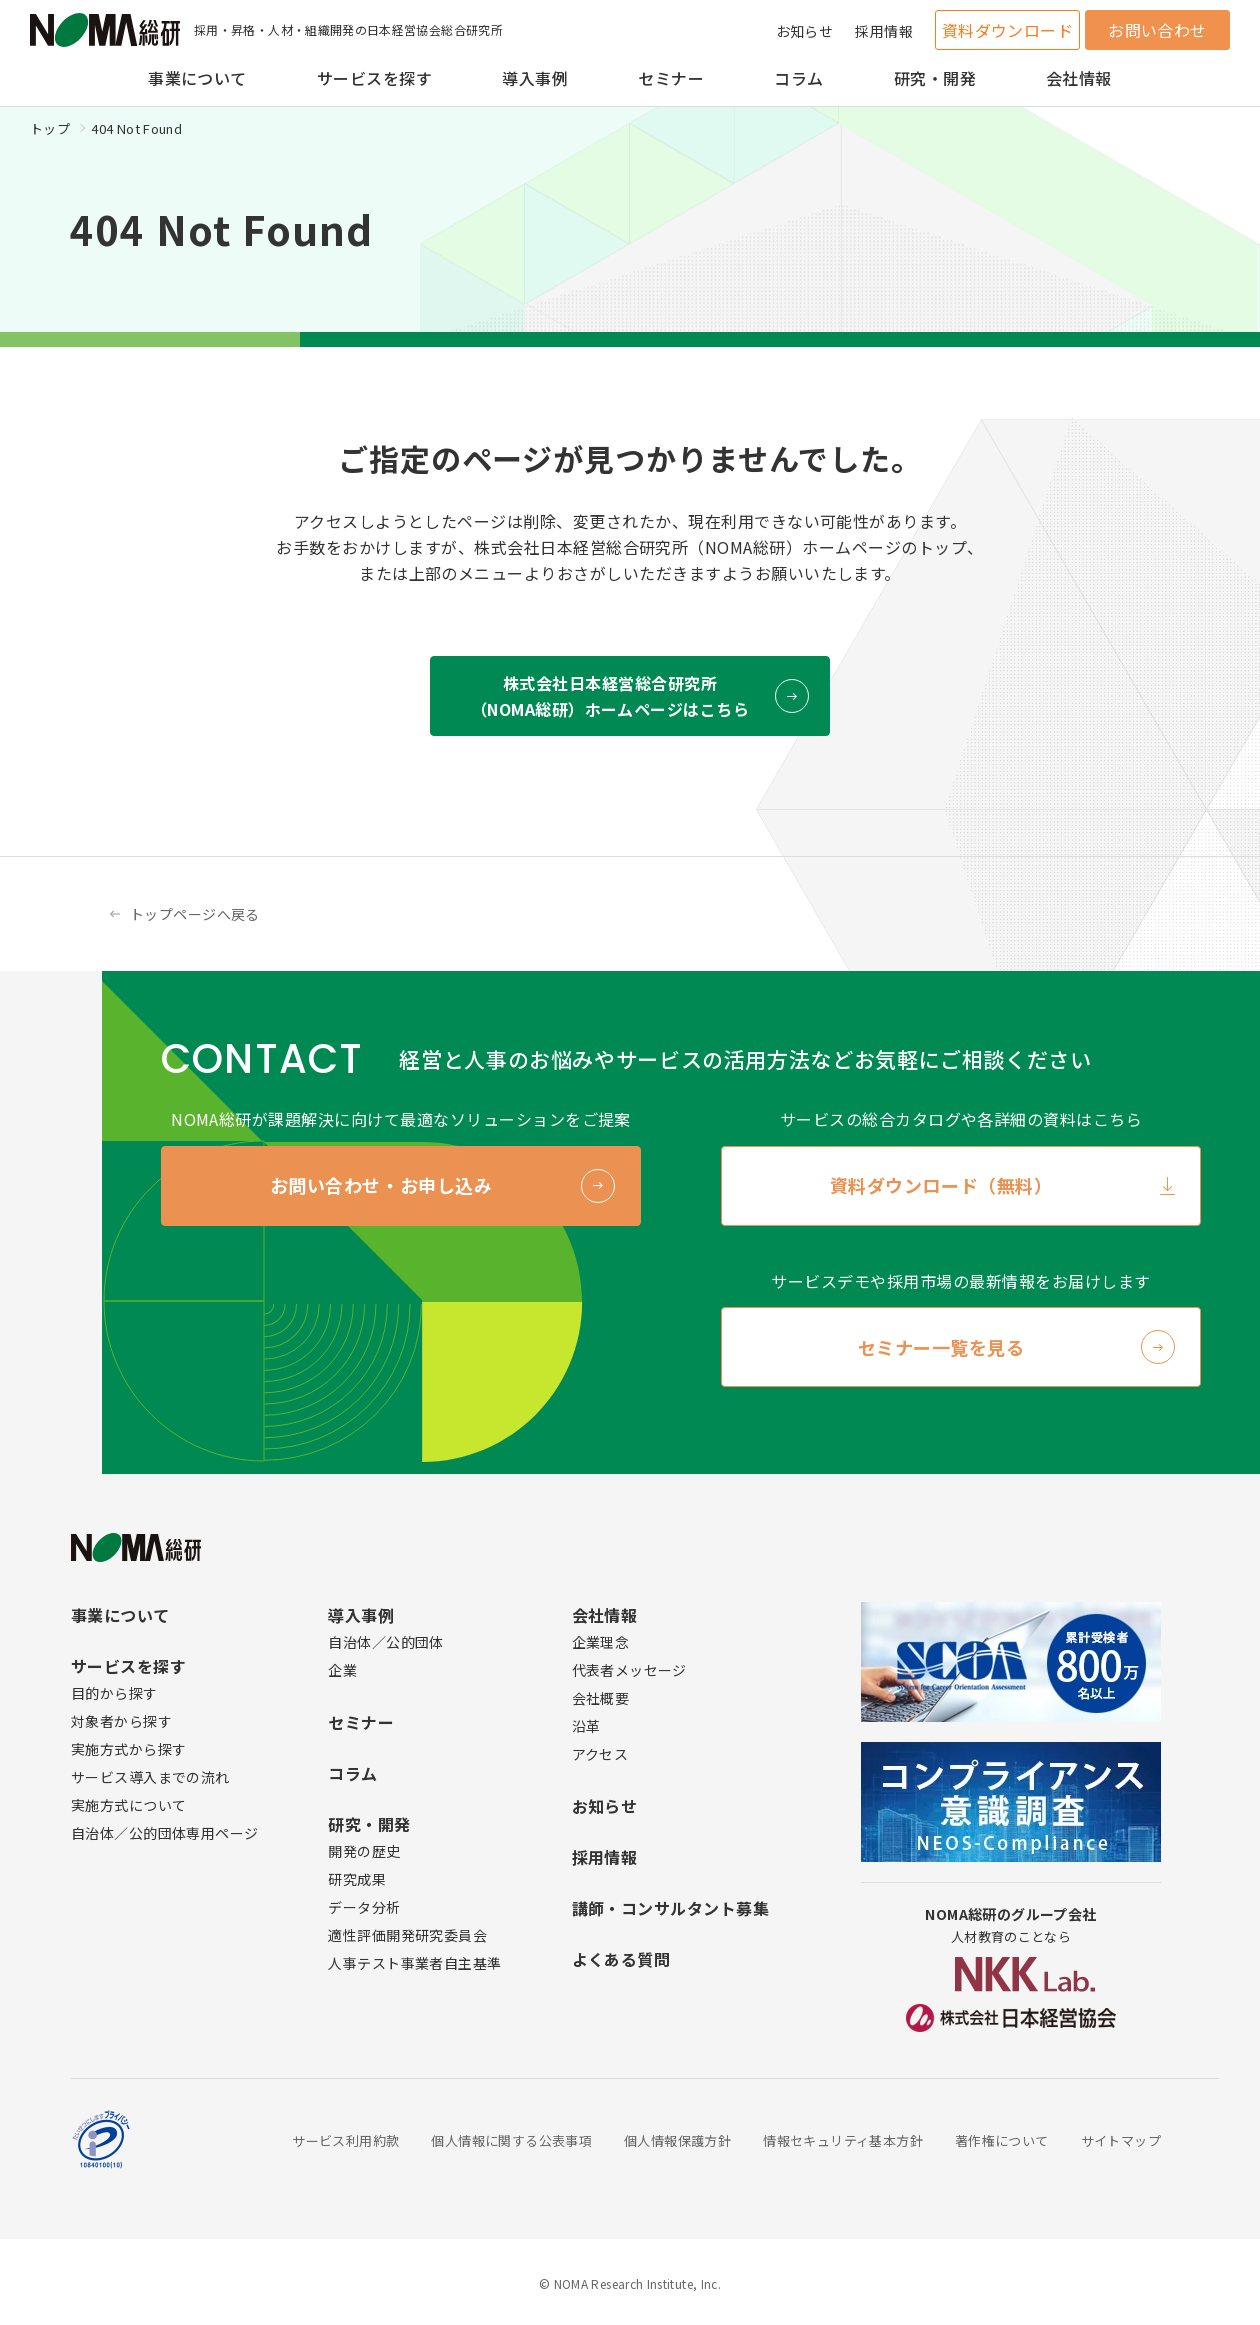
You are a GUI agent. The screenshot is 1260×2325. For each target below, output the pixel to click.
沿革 (586, 1726)
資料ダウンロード (1008, 30)
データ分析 (364, 1907)
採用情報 (884, 31)
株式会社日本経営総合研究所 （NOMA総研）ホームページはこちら (610, 696)
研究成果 (357, 1879)
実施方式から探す (128, 1749)
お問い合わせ (1157, 30)
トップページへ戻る (195, 914)
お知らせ (805, 31)
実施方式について (128, 1805)
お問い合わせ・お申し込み (381, 1185)
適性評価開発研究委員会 (407, 1935)
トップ (50, 128)
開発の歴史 (364, 1851)
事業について (197, 78)
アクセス (600, 1754)
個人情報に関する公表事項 (511, 2140)
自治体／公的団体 (385, 1642)
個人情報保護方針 (677, 2140)
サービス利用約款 (345, 2140)
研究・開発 (935, 78)
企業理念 (601, 1642)
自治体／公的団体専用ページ (164, 1833)
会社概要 (601, 1698)
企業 (342, 1670)
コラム (798, 78)
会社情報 (1079, 78)
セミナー (671, 78)
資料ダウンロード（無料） (941, 1185)
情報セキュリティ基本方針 (843, 2140)
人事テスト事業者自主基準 (414, 1963)
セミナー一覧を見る (941, 1347)
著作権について (1002, 2140)
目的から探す (114, 1693)
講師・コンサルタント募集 (671, 1908)
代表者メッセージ (629, 1670)
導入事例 (535, 78)
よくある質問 (621, 1959)
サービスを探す (374, 78)
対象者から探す (121, 1721)
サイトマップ (1121, 2140)
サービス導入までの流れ (150, 1777)
